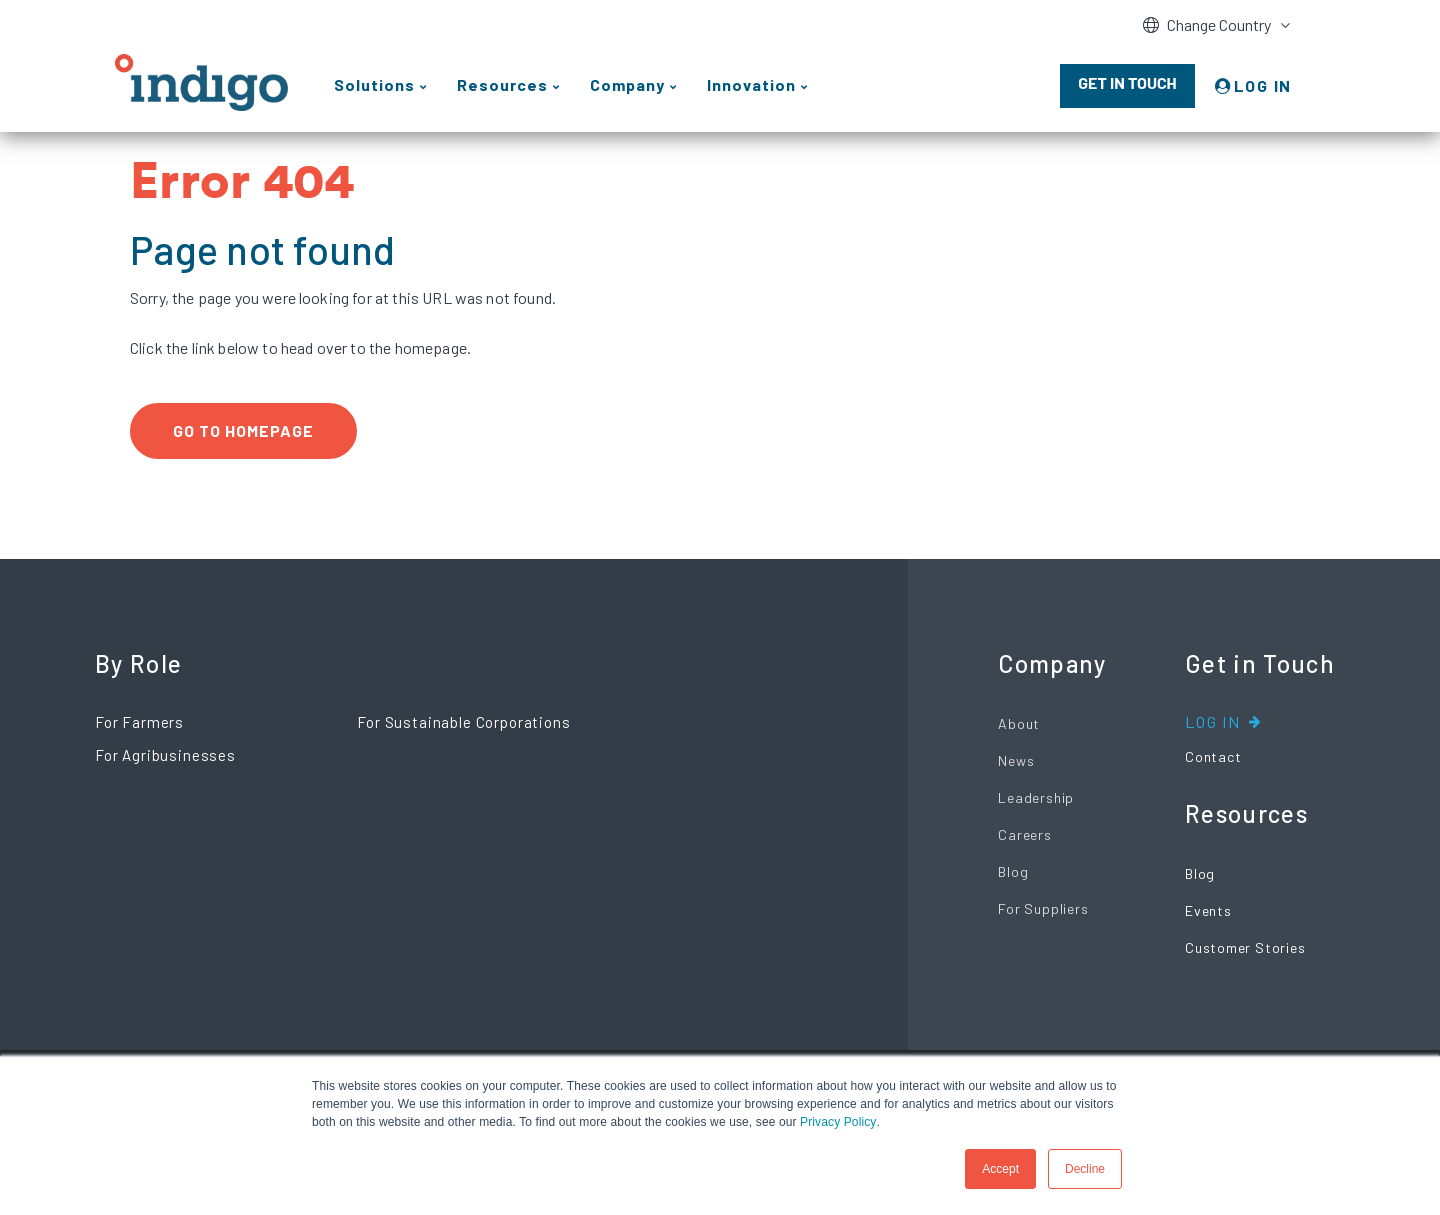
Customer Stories (1245, 947)
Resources (1246, 814)
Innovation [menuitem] (751, 84)
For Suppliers (1043, 908)
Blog (1013, 871)
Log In (1213, 721)
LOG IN (1263, 85)
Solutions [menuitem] (374, 84)
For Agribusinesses (165, 755)
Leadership (1036, 797)
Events (1208, 910)
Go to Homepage (243, 430)
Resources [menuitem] (502, 84)
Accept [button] (1000, 1169)
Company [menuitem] (627, 84)
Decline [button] (1085, 1169)
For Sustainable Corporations (463, 722)
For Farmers (139, 722)
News (1016, 760)
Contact (1213, 756)
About (1019, 723)
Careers (1024, 834)
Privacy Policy (838, 1122)
